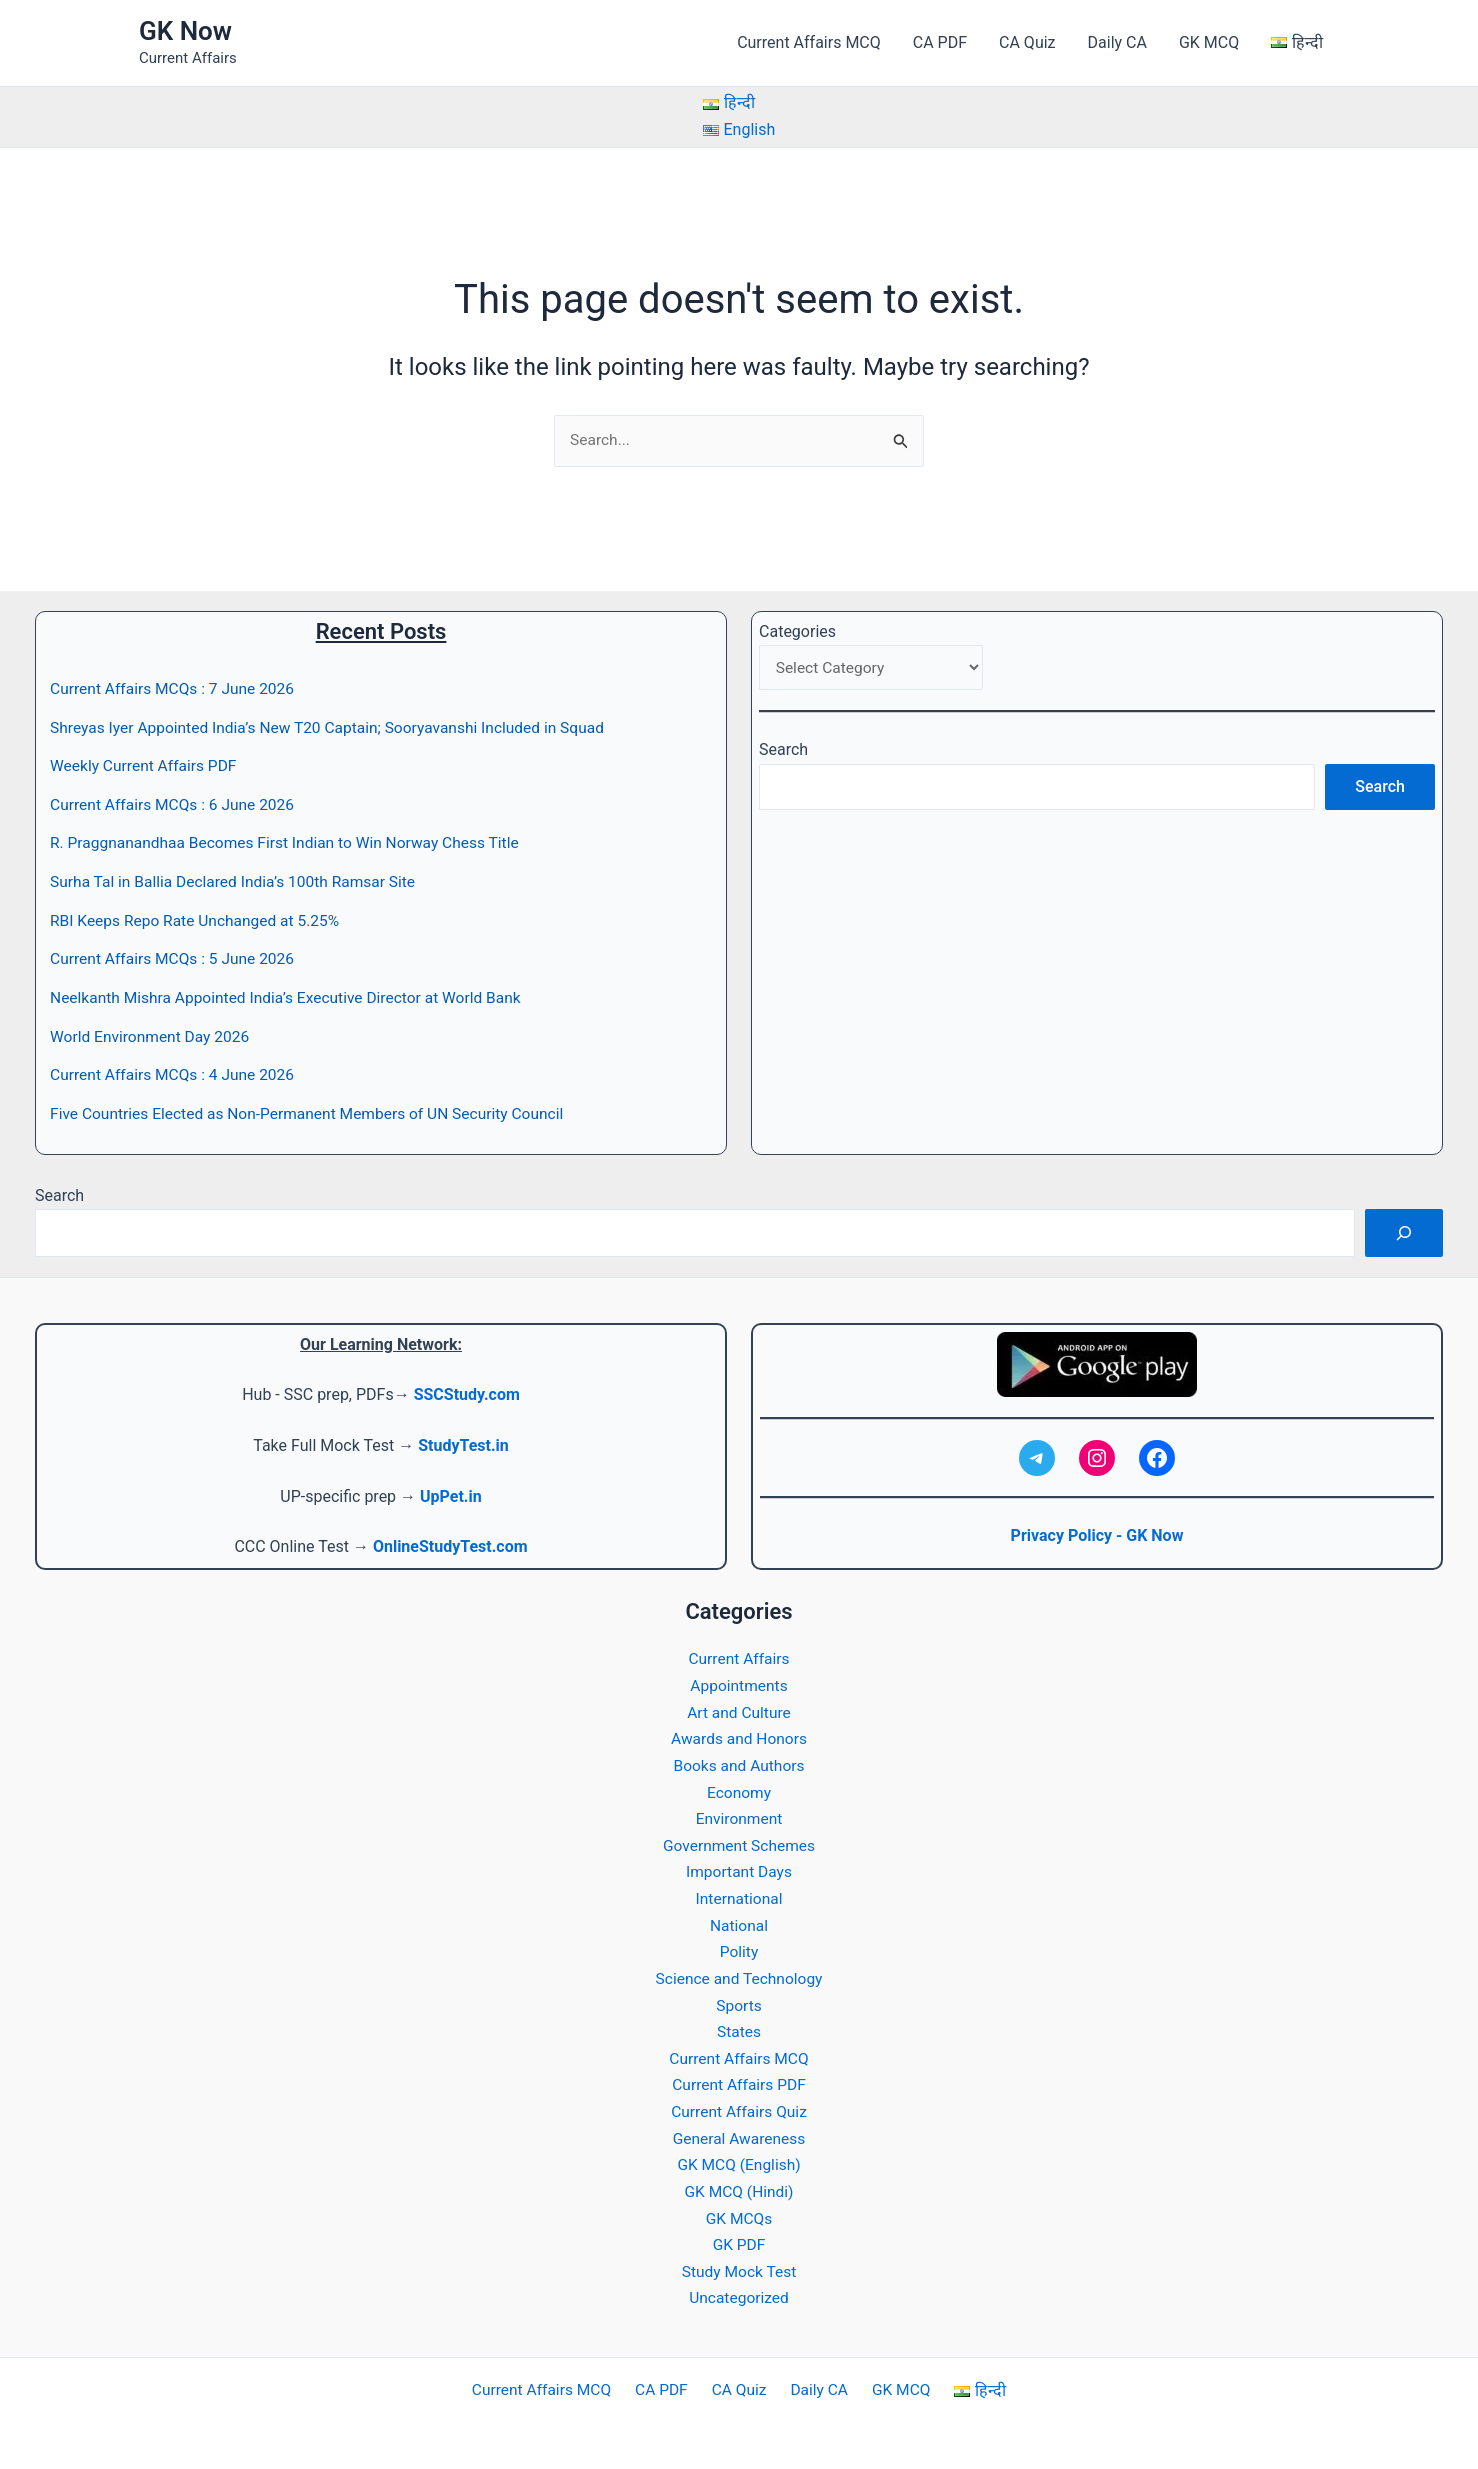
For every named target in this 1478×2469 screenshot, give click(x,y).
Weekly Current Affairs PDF (146, 766)
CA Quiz (1027, 42)
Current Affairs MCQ (809, 42)
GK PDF (739, 2236)
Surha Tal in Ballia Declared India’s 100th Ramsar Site (238, 881)
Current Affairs (739, 1655)
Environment (738, 1814)
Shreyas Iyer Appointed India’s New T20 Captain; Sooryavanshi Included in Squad (335, 727)
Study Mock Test (739, 2262)
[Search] (1404, 1231)
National (739, 1919)
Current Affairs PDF (739, 2078)
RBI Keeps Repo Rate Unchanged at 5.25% (199, 919)
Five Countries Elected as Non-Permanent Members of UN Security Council (314, 1111)
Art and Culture (739, 1708)
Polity (739, 1946)
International (739, 1893)
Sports (739, 1999)
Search (783, 752)
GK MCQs (739, 2210)
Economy (739, 1787)
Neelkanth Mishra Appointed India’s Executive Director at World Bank (292, 996)
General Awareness (739, 2131)
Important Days (738, 1867)
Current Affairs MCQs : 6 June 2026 (176, 804)
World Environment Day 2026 (152, 1034)
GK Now (185, 31)
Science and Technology (739, 1972)
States (738, 2025)
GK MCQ (1209, 42)
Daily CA (1117, 42)
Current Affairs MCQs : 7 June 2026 (176, 689)
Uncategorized (739, 2289)
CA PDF (940, 42)
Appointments (739, 1682)
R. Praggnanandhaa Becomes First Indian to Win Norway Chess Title (291, 842)
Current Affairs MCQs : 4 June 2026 (176, 1073)
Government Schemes (739, 1840)
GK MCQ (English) (738, 2157)
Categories (797, 631)
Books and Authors (738, 1761)
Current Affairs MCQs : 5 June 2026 (176, 957)
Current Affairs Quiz (739, 2104)
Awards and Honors (739, 1735)
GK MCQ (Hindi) (739, 2183)
